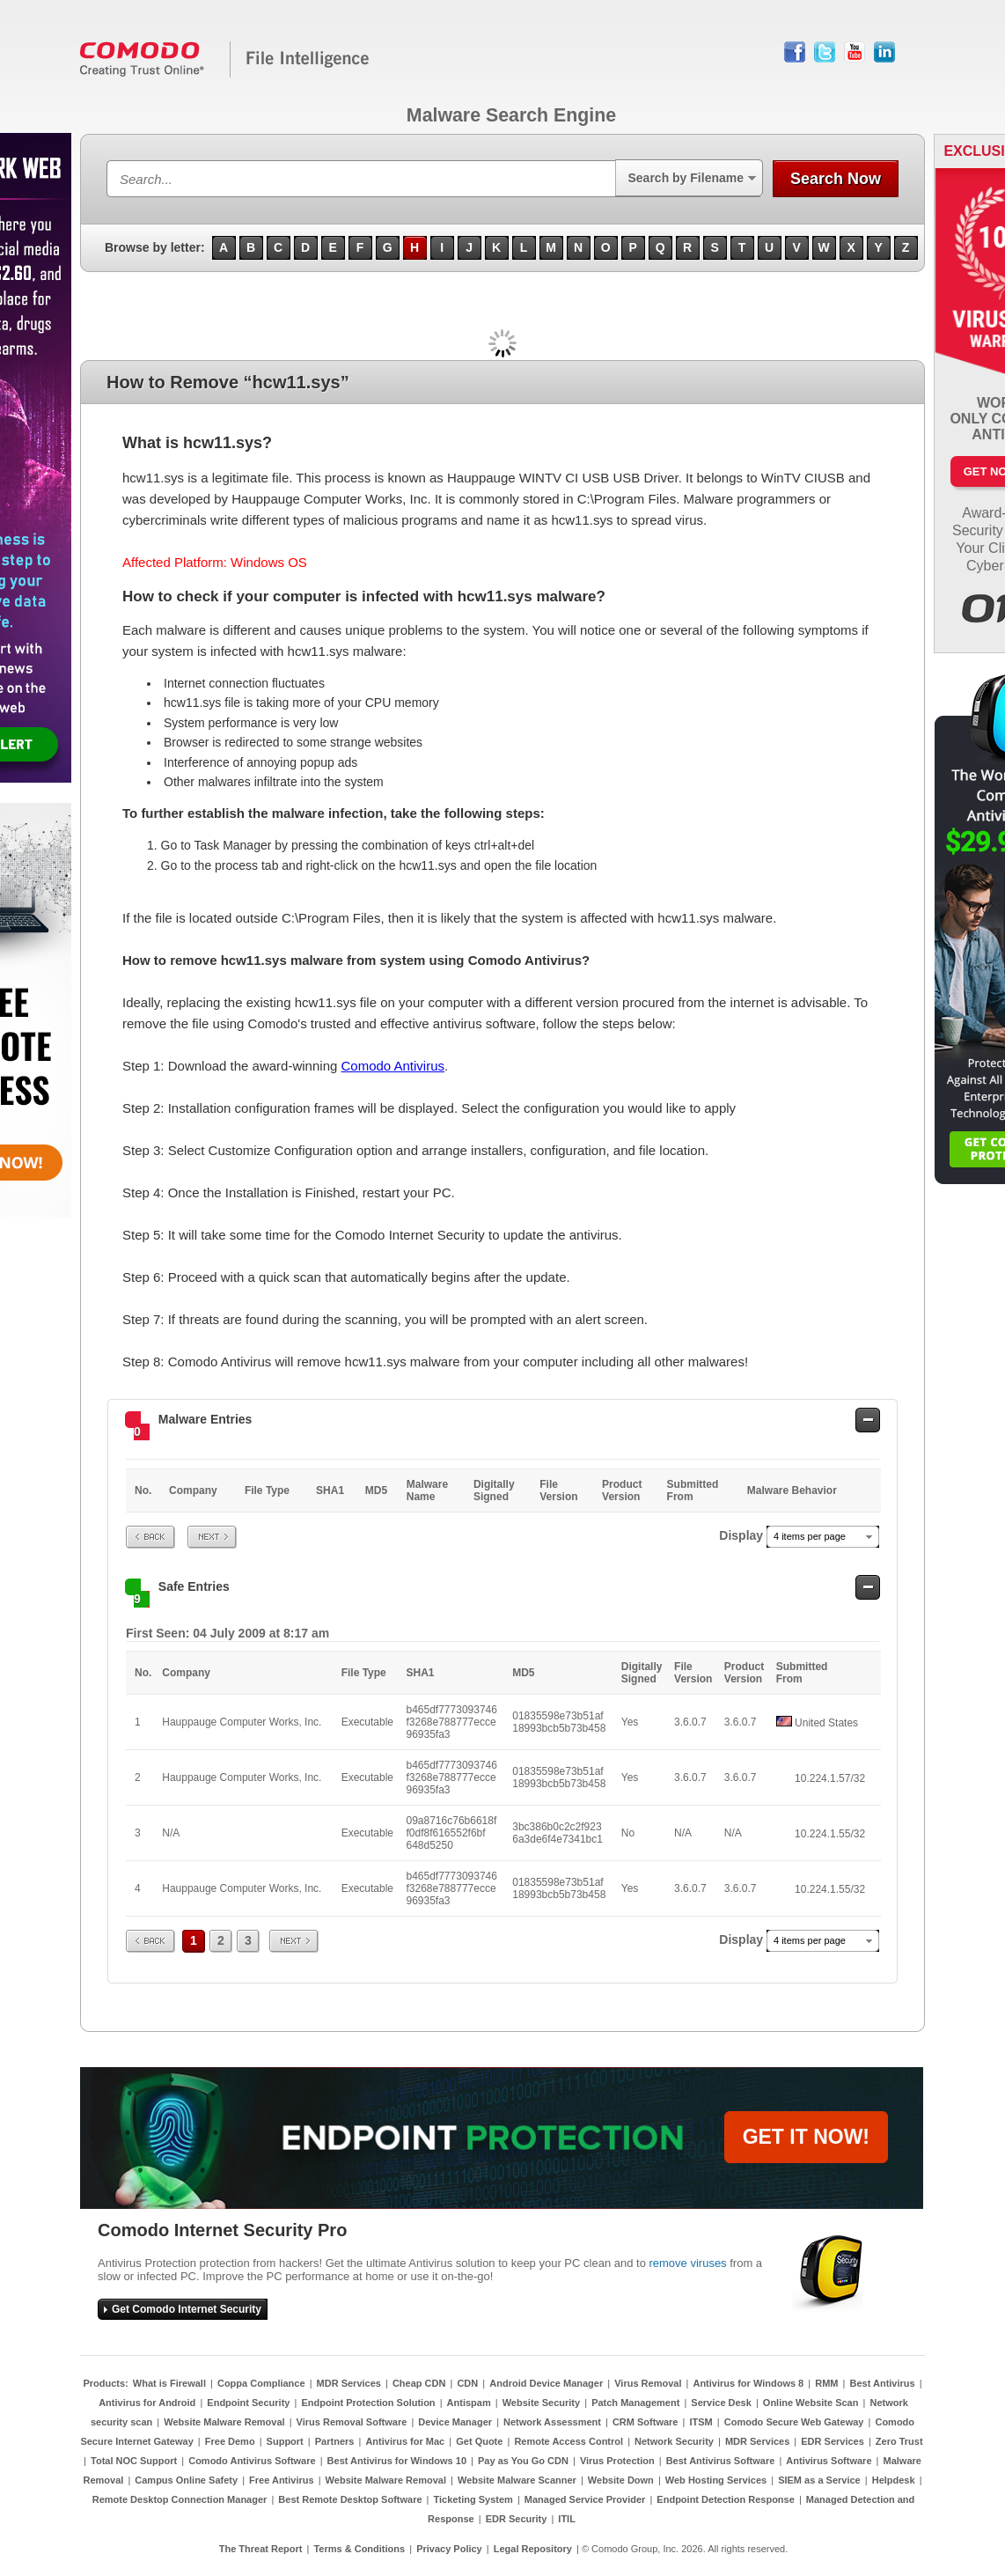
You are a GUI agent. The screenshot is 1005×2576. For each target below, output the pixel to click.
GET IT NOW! (806, 2136)
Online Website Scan (811, 2402)
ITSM (700, 2422)
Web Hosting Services (716, 2480)
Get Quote (479, 2441)
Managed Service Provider (585, 2499)
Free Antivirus (281, 2480)
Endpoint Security (248, 2402)
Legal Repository (533, 2548)
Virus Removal (647, 2383)
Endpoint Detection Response (725, 2499)
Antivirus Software (828, 2460)
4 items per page (810, 1536)
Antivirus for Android (147, 2402)
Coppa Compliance (261, 2383)
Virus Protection (617, 2460)
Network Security (674, 2441)
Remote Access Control (568, 2441)
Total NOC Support (134, 2460)
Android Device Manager (546, 2383)
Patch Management (635, 2402)
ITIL (567, 2518)
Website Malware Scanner (517, 2480)
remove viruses (687, 2263)
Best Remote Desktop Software (350, 2499)
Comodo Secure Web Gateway (794, 2422)
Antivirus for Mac (404, 2441)
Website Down (621, 2480)
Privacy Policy (449, 2548)
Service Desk (721, 2402)
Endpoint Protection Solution (368, 2402)
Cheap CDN (419, 2383)
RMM (826, 2383)
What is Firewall (169, 2383)
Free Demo (230, 2441)
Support (285, 2441)
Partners (335, 2441)
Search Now (835, 179)
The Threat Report (261, 2548)
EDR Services (832, 2441)
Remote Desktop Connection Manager (180, 2499)
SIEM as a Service (819, 2480)
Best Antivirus (881, 2383)
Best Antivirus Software (720, 2460)
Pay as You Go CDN (523, 2460)
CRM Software (646, 2422)
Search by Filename (685, 178)
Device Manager (455, 2422)
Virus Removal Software (352, 2422)
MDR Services (349, 2383)
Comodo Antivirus (392, 1065)
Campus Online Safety (186, 2480)
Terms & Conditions (359, 2548)
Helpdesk (893, 2480)
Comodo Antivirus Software (251, 2460)
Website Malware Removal (224, 2422)
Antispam (469, 2402)
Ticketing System (473, 2499)
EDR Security (516, 2518)
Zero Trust (899, 2441)
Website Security (541, 2402)
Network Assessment (552, 2422)
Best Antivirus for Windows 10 (396, 2460)
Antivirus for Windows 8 (748, 2383)
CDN (467, 2383)
